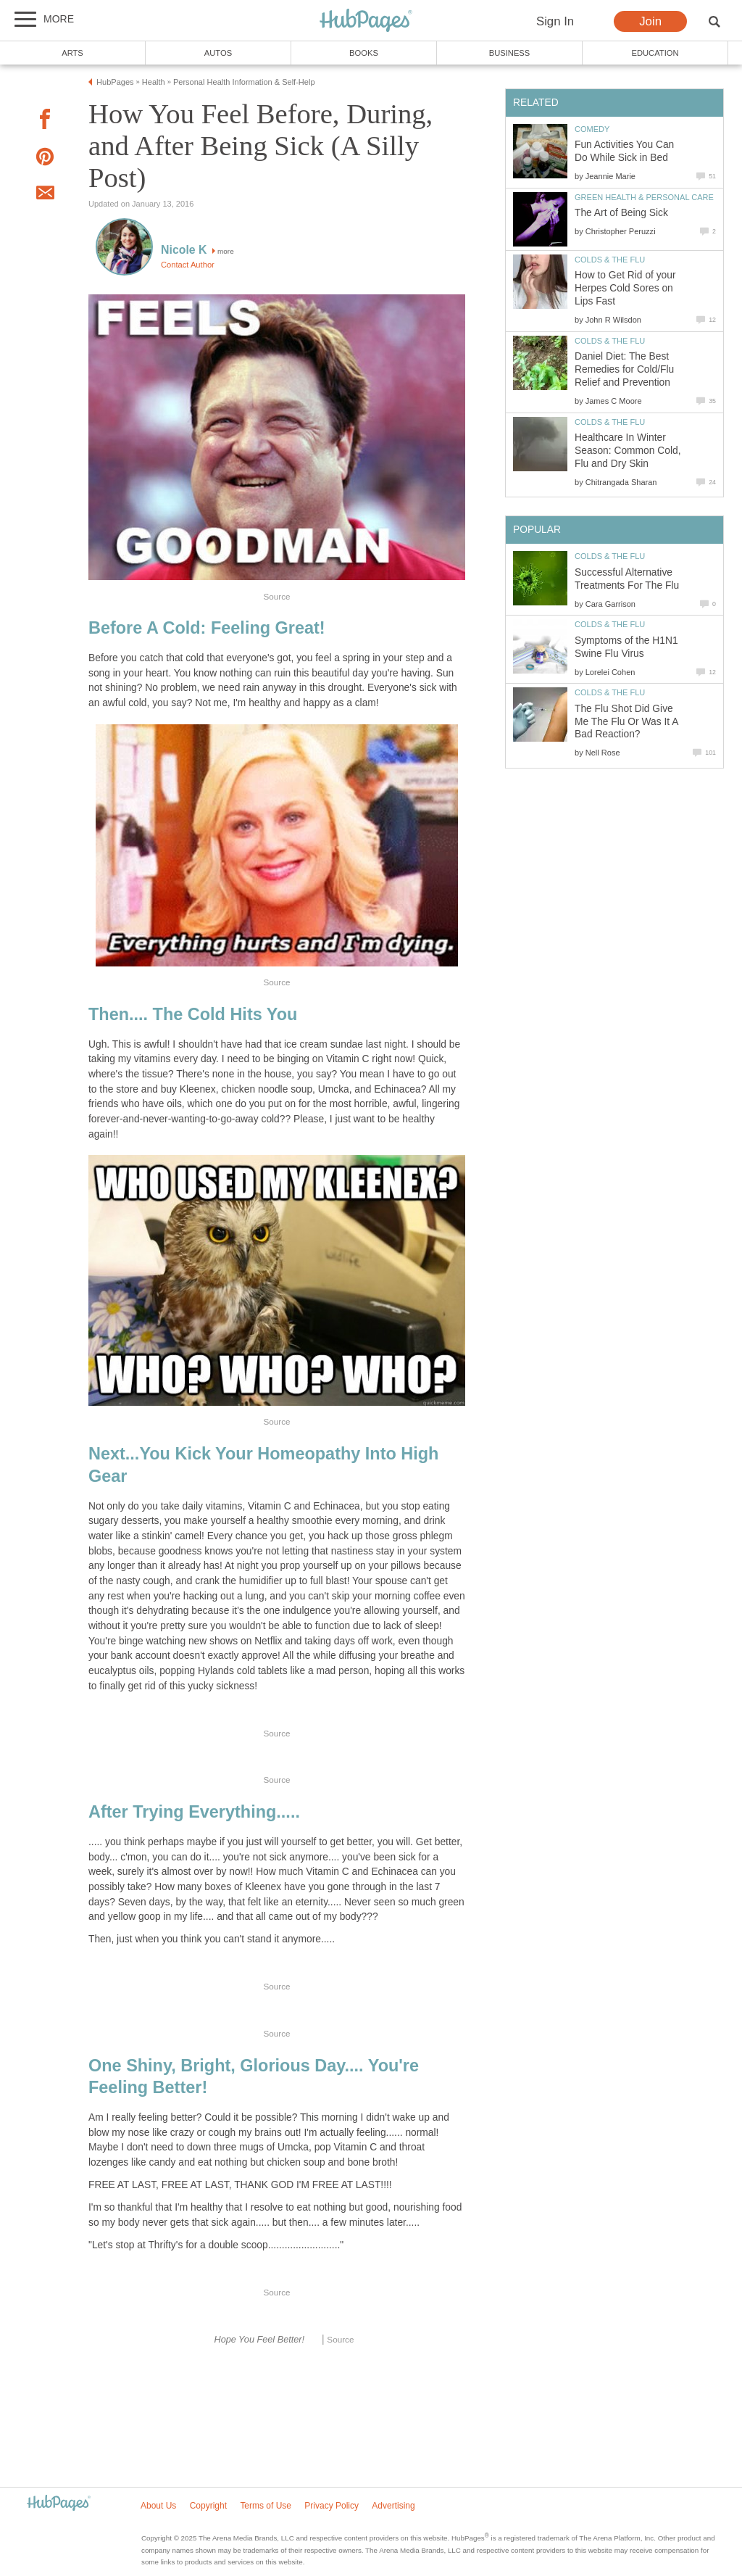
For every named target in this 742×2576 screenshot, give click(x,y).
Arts (72, 53)
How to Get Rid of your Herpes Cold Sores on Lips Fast (625, 288)
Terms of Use (265, 2506)
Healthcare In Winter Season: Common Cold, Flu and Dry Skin (627, 450)
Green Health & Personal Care (644, 197)
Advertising (393, 2506)
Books (363, 53)
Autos (218, 53)
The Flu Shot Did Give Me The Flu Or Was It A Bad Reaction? (626, 721)
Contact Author (187, 264)
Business (509, 53)
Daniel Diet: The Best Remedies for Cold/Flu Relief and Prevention (624, 369)
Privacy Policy (331, 2506)
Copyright (208, 2506)
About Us (158, 2506)
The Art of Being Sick (621, 212)
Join (650, 21)
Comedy (592, 129)
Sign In (555, 21)
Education (654, 53)
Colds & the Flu (610, 259)
